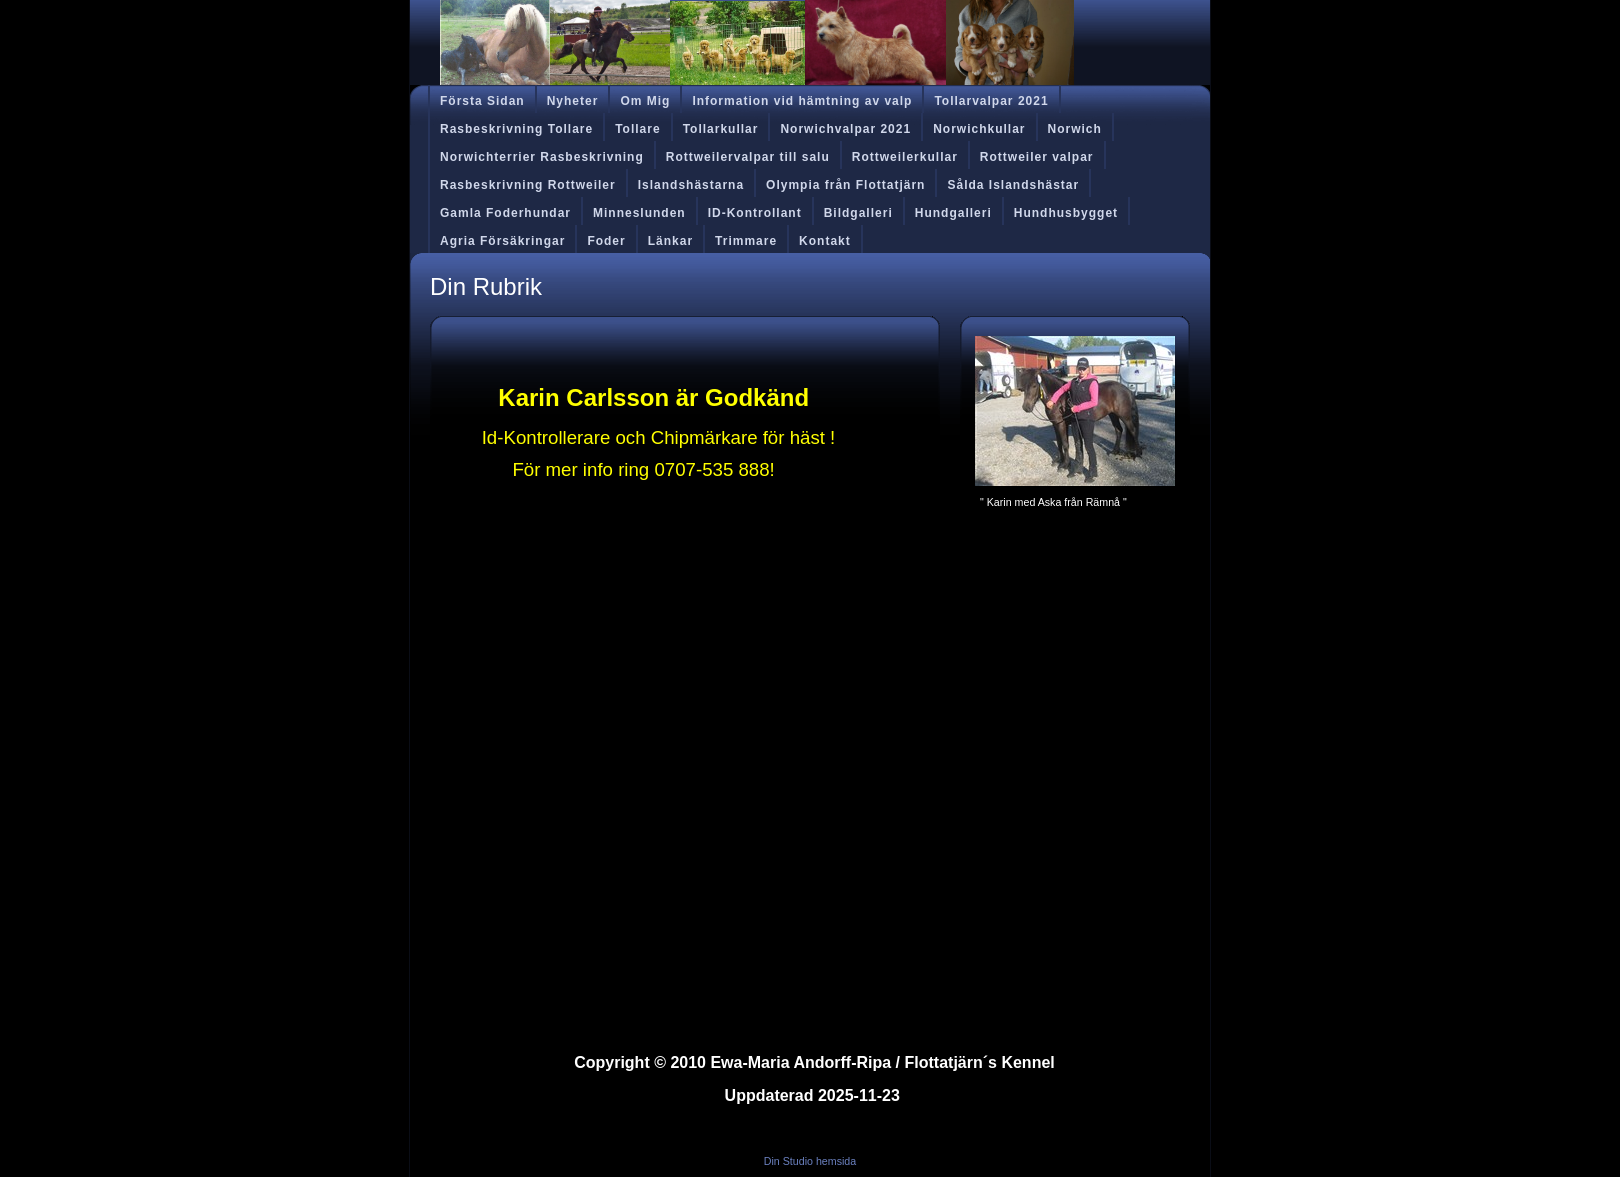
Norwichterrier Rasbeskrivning (542, 157)
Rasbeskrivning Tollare (516, 129)
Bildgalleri (858, 213)
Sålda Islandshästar (1013, 185)
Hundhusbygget (1066, 213)
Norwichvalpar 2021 (845, 129)
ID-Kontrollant (755, 213)
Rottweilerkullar (905, 157)
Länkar (670, 241)
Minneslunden (639, 213)
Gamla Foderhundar (505, 213)
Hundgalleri (953, 213)
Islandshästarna (691, 185)
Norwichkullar (979, 129)
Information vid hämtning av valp (802, 101)
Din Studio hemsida (810, 1161)
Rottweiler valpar (1037, 157)
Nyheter (573, 101)
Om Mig (645, 101)
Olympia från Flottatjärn (845, 185)
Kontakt (825, 241)
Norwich (1075, 129)
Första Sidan (482, 101)
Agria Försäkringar (502, 241)
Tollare (637, 129)
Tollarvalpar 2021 (991, 101)
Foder (606, 241)
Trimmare (746, 241)
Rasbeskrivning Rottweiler (528, 185)
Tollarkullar (721, 129)
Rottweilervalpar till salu (748, 157)
